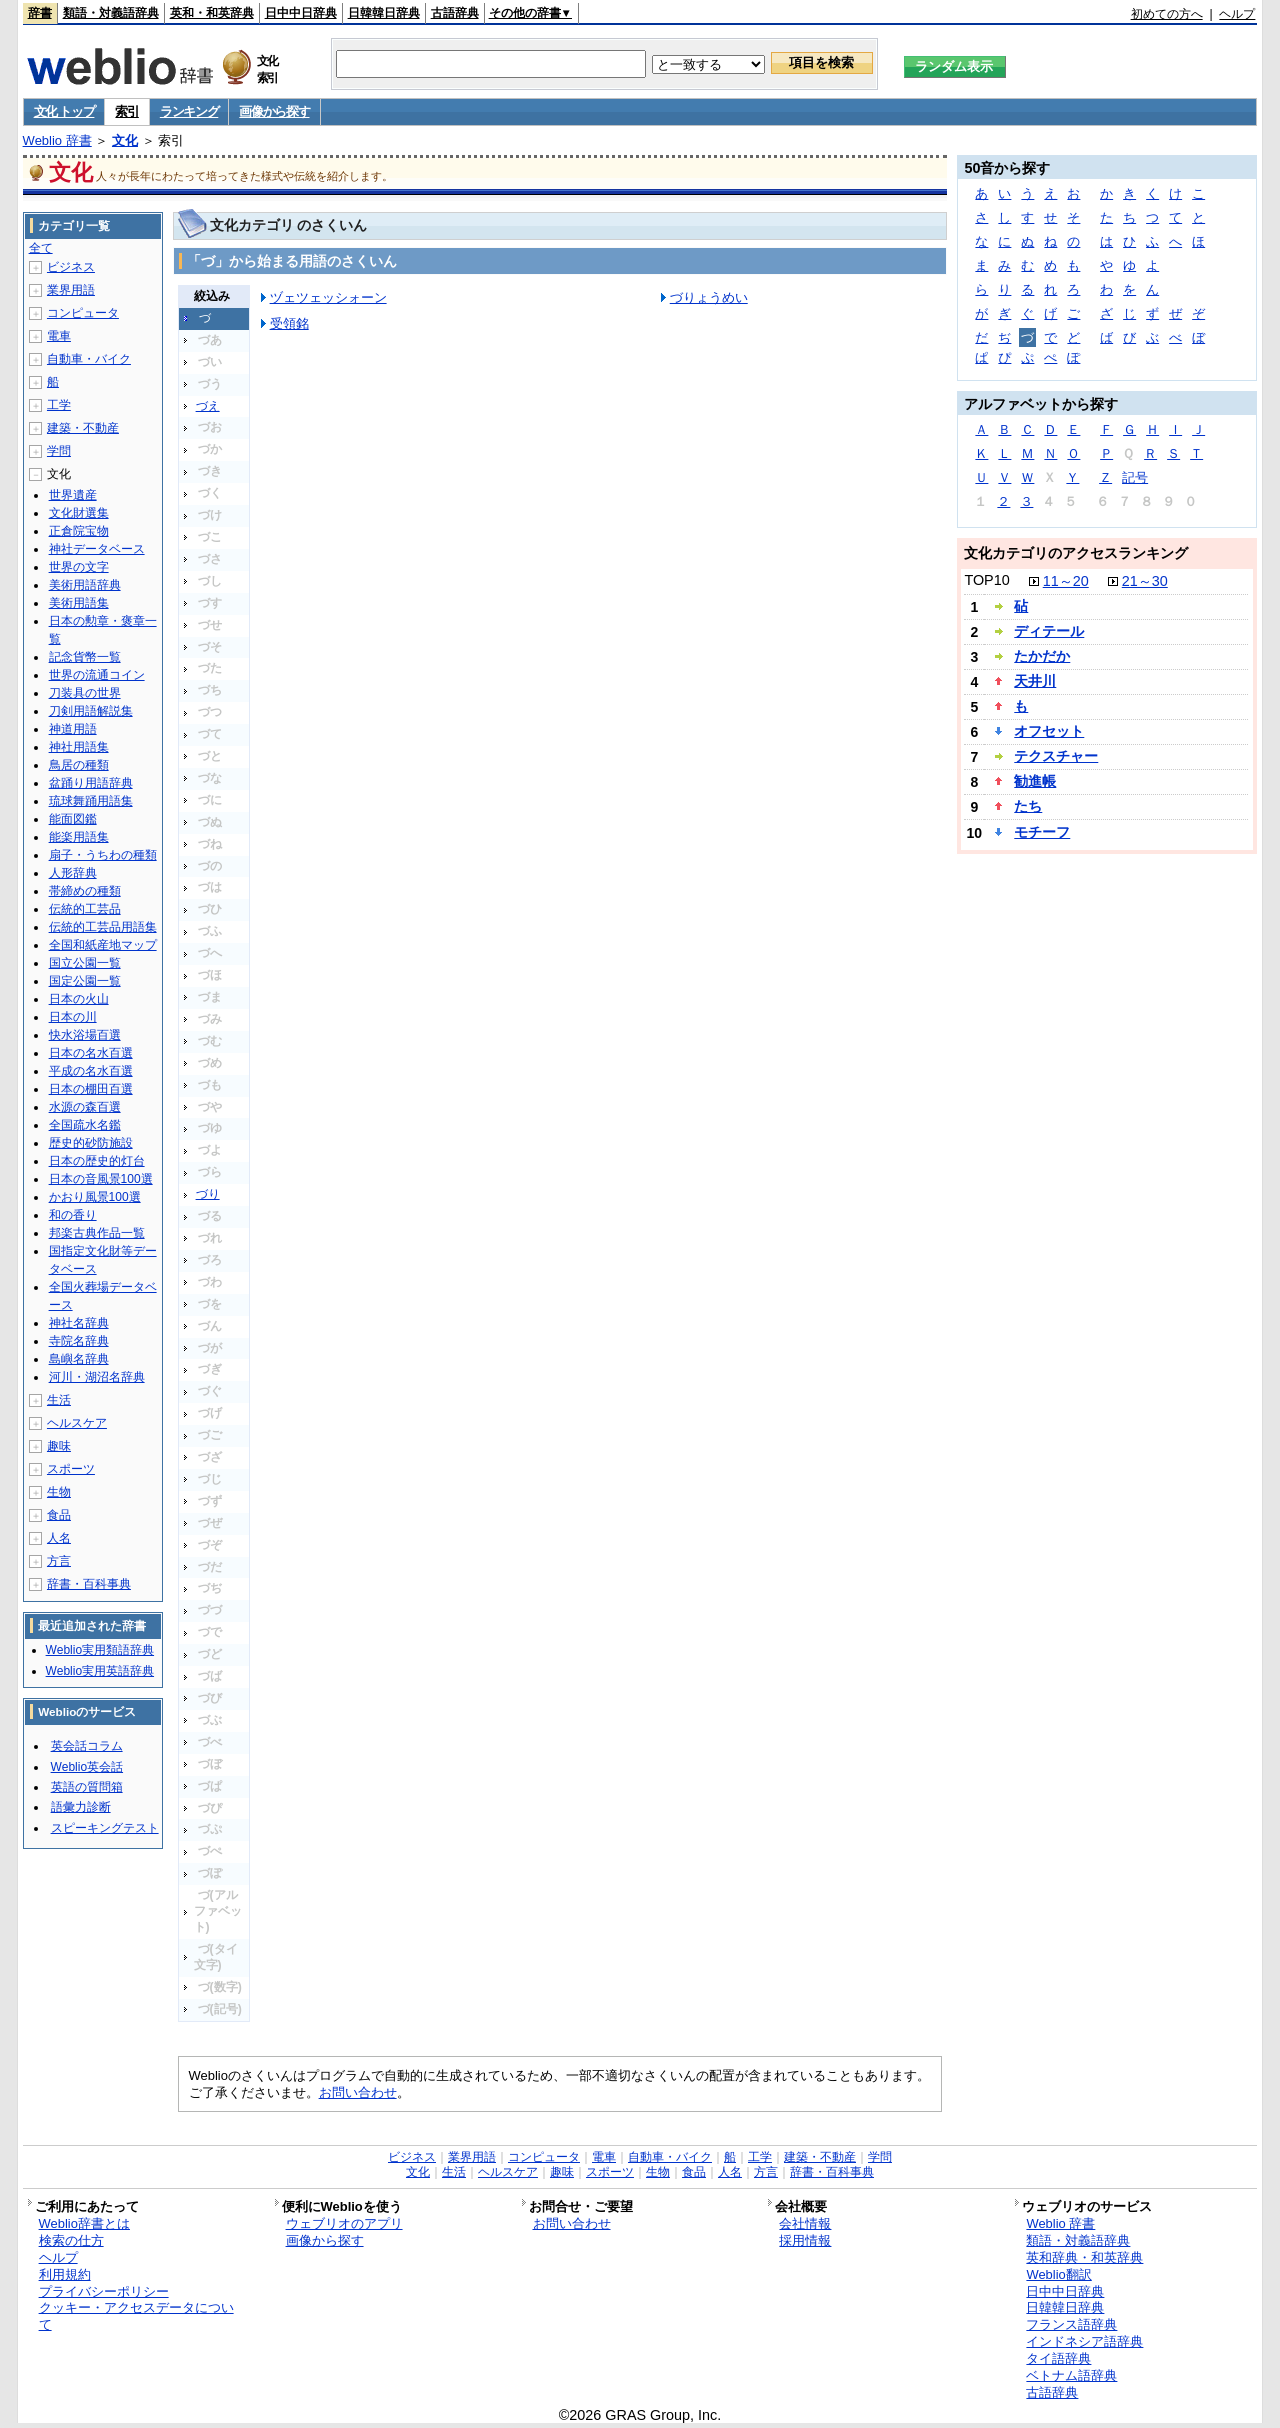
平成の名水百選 (91, 1071)
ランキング (189, 111)
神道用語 (73, 729)
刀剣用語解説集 (91, 711)
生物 (59, 1492)
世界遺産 (73, 495)
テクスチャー (1056, 756)
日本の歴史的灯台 (97, 1161)
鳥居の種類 (79, 765)
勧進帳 (1035, 781)
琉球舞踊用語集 (91, 801)
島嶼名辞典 (79, 1359)
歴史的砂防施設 (91, 1143)
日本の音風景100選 (101, 1179)
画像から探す (274, 111)
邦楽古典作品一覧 (97, 1233)
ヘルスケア (77, 1423)
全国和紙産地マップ (103, 945)
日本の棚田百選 (91, 1089)
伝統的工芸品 (85, 909)
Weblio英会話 (87, 1767)
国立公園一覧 (85, 963)
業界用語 (71, 290)
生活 (59, 1400)
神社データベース (97, 549)
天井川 (1035, 681)
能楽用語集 (79, 837)
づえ (208, 406)
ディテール (1049, 631)
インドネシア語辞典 (1084, 2341)
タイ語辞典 (1058, 2358)
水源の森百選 (85, 1107)
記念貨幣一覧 (85, 657)
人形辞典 (73, 873)
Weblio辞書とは (84, 2223)
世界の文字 (79, 567)
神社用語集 (79, 747)
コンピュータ (83, 313)
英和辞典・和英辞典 (1084, 2257)
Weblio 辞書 (57, 140)
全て (41, 248)
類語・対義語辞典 (111, 13)
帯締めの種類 (85, 891)
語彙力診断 (81, 1807)
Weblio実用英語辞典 (100, 1671)
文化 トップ (64, 111)
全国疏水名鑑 (85, 1125)
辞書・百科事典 (89, 1584)
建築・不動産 (83, 428)
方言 (59, 1561)
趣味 (59, 1446)
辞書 (40, 13)
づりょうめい (709, 297)
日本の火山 (79, 999)
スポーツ (71, 1469)
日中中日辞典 (301, 13)
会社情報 (805, 2223)
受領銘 (289, 323)
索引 (126, 111)
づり (208, 1194)
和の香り (73, 1215)
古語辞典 (455, 13)
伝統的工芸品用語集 (103, 927)
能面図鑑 (73, 819)
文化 (125, 140)
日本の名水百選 (91, 1053)
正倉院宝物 (79, 531)
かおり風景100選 (95, 1197)
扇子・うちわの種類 (103, 855)
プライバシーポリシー (104, 2291)
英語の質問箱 (87, 1787)
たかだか (1042, 656)
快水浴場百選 (85, 1035)
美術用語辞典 (85, 585)
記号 (1135, 477)
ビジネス (71, 267)
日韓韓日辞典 (384, 13)
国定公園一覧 (85, 981)
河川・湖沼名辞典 (97, 1377)
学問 (59, 451)
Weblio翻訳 (1058, 2274)
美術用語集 (79, 603)
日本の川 (73, 1017)
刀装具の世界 (85, 693)
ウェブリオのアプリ (344, 2223)
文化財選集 (79, 513)
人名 (59, 1538)
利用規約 (65, 2274)
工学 (59, 405)
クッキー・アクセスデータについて (136, 2316)
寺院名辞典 (79, 1341)
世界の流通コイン (97, 675)
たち (1028, 806)
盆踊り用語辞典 (91, 783)
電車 (59, 336)
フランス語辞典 (1071, 2324)
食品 (59, 1515)
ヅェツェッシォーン (328, 297)
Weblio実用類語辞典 (100, 1650)
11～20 (1066, 581)
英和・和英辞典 (212, 13)
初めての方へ (1167, 14)
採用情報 (805, 2240)
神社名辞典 (79, 1323)
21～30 (1145, 581)
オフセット (1049, 731)
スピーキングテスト (105, 1828)
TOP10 (986, 580)
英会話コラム (87, 1746)
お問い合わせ (358, 2092)
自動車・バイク (89, 359)
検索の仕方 (71, 2240)
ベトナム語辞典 (1071, 2375)
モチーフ (1042, 832)
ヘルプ (1237, 14)
